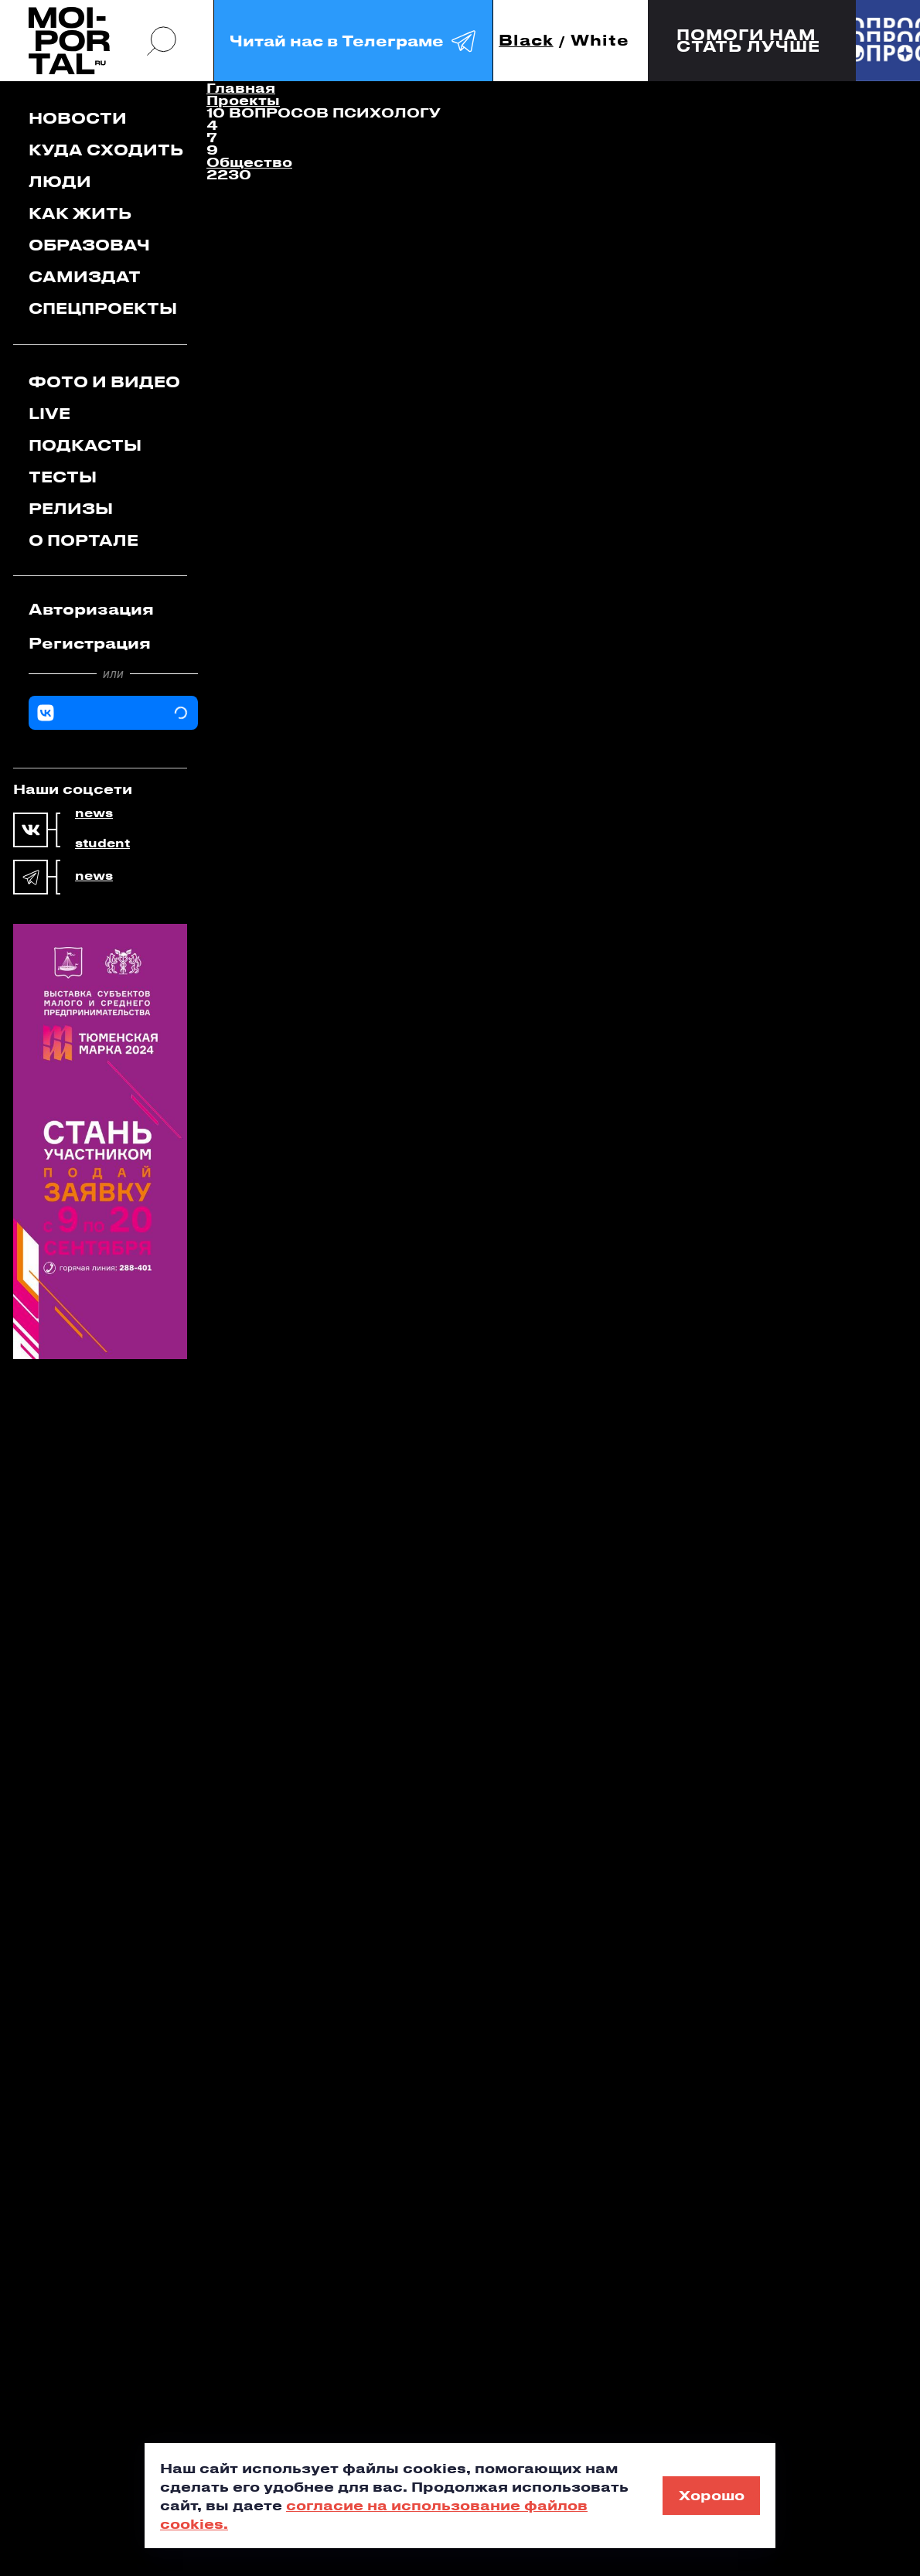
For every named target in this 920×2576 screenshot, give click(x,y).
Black (526, 40)
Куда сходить (106, 149)
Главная (240, 87)
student (102, 843)
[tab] (113, 609)
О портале (83, 540)
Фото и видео (104, 381)
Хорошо (712, 2495)
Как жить (80, 213)
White (600, 40)
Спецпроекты (103, 308)
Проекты (243, 99)
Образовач (89, 245)
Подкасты (85, 445)
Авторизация (91, 609)
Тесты (63, 477)
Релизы (71, 508)
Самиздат (85, 276)
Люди (60, 181)
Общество (249, 161)
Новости (78, 118)
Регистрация (90, 643)
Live (49, 413)
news (94, 813)
